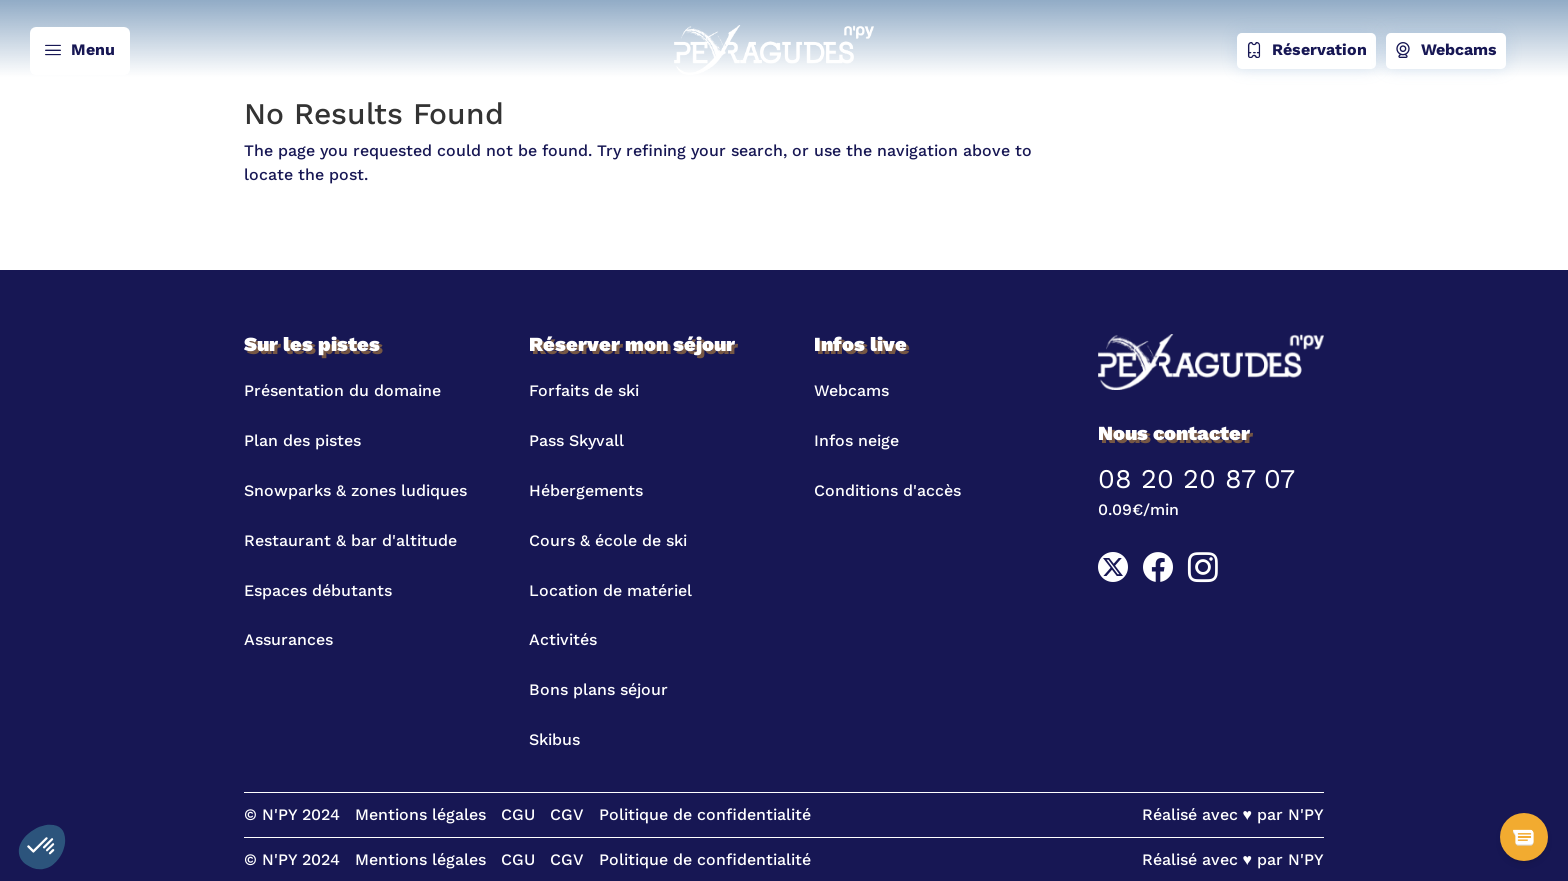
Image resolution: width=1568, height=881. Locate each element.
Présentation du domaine (342, 390)
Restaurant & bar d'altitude (350, 540)
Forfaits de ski (584, 390)
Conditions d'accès (887, 490)
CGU (518, 814)
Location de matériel (610, 590)
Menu (80, 51)
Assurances (288, 639)
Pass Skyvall (576, 440)
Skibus (554, 739)
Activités (563, 639)
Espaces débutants (318, 590)
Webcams (1446, 51)
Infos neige (856, 440)
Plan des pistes (302, 440)
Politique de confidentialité (705, 814)
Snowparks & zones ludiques (355, 490)
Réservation (1306, 51)
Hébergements (586, 490)
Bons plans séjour (598, 689)
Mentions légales (420, 814)
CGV (567, 814)
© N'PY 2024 (292, 814)
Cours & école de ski (608, 540)
